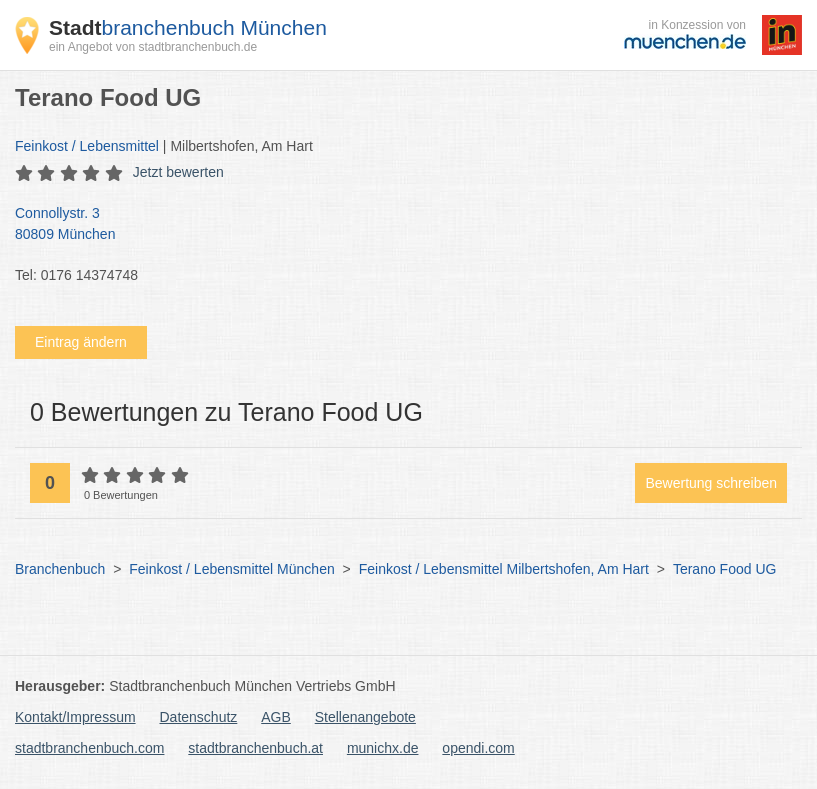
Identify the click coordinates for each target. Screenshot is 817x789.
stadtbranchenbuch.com (89, 748)
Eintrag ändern (81, 342)
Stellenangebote (365, 717)
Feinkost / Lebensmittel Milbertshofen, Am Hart (504, 569)
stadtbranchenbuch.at (255, 748)
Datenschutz (199, 717)
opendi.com (478, 748)
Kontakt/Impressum (75, 717)
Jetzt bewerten (178, 172)
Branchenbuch (60, 569)
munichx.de (383, 748)
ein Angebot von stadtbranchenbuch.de (153, 47)
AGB (276, 717)
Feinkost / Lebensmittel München (231, 569)
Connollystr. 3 (398, 225)
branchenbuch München (188, 27)
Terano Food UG (725, 569)
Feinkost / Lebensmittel (87, 146)
